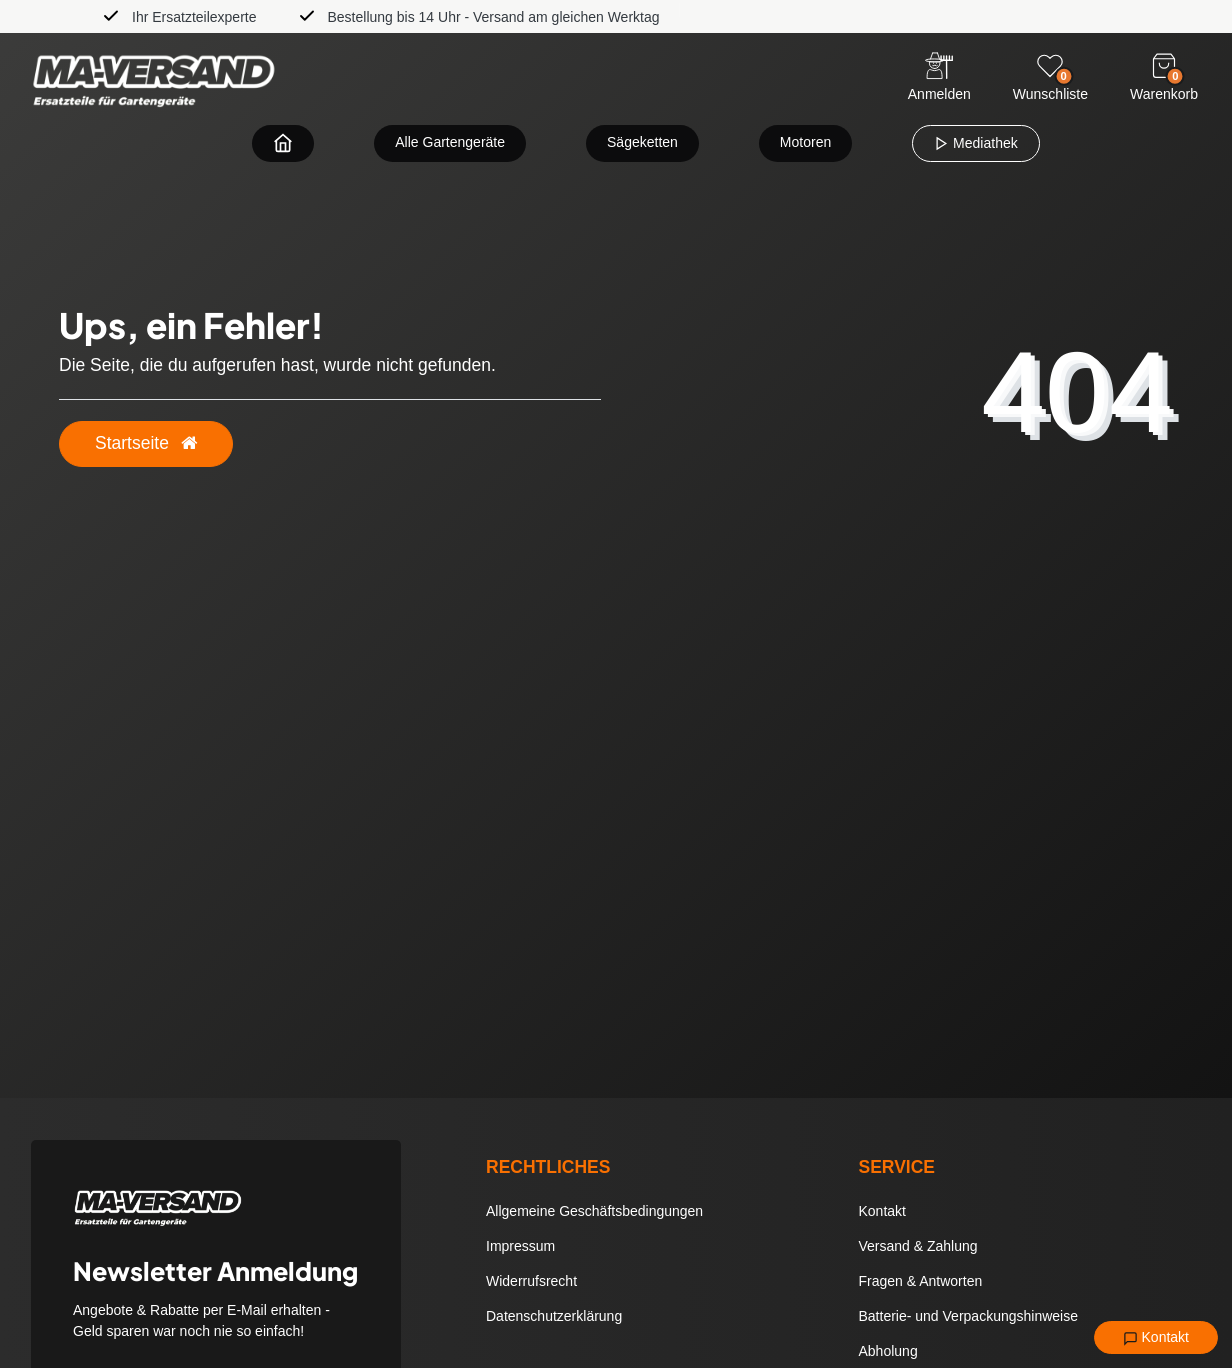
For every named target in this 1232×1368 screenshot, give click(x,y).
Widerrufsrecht (531, 1281)
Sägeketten (642, 142)
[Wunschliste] (1050, 66)
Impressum (520, 1246)
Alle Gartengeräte (450, 142)
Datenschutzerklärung (554, 1316)
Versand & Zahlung (918, 1246)
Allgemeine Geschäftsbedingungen (594, 1211)
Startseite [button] (146, 443)
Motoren (805, 142)
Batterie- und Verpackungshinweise (968, 1316)
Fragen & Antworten (921, 1281)
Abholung (888, 1351)
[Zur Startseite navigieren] (283, 142)
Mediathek (975, 143)
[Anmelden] (939, 78)
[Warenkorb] (1164, 66)
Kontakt (1156, 1338)
